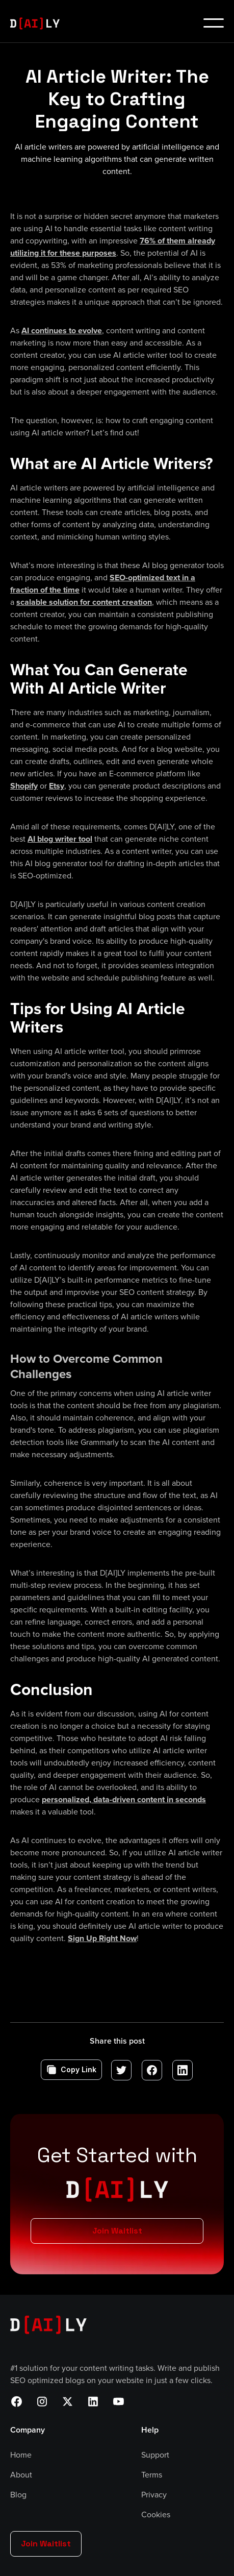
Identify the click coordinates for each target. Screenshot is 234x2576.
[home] (39, 23)
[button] (213, 23)
